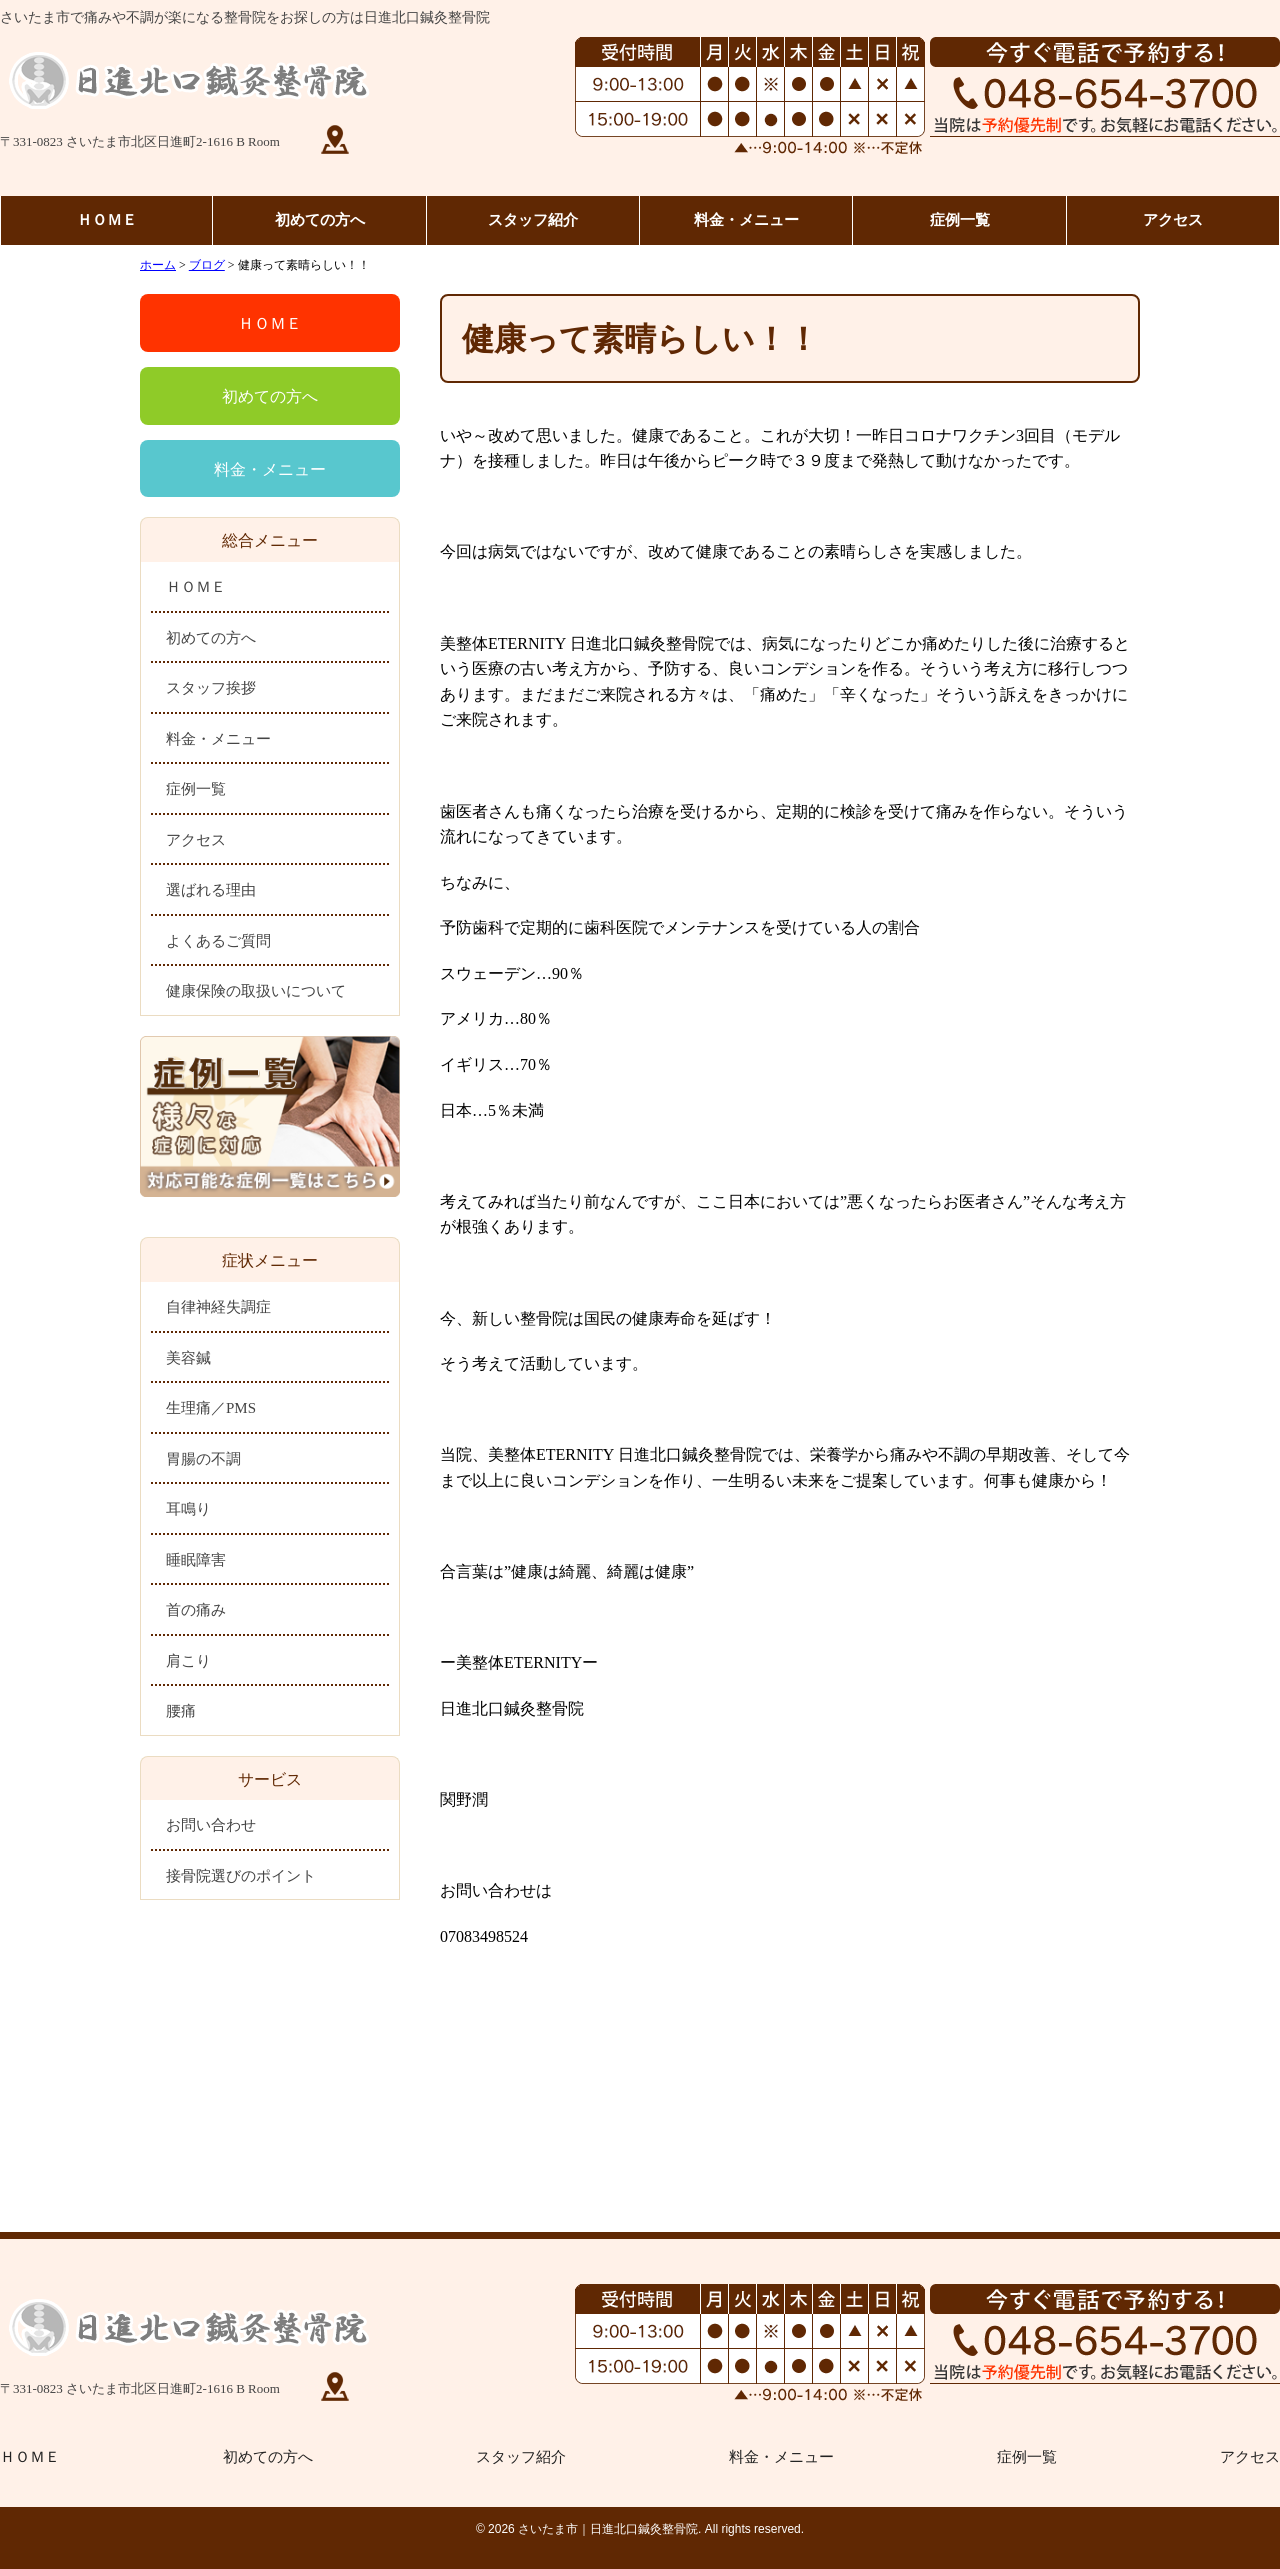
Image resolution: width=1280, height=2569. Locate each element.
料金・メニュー (746, 220)
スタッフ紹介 (533, 220)
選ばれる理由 (211, 890)
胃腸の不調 (203, 1459)
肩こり (188, 1661)
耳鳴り (188, 1509)
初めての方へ (320, 220)
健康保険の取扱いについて (256, 991)
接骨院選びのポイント (241, 1876)
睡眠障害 (196, 1560)
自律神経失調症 (218, 1307)
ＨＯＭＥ (107, 220)
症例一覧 (960, 220)
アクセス (1173, 220)
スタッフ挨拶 (211, 688)
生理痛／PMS (211, 1408)
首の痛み (196, 1610)
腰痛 (181, 1711)
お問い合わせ (211, 1825)
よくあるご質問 (218, 941)
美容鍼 (188, 1358)
